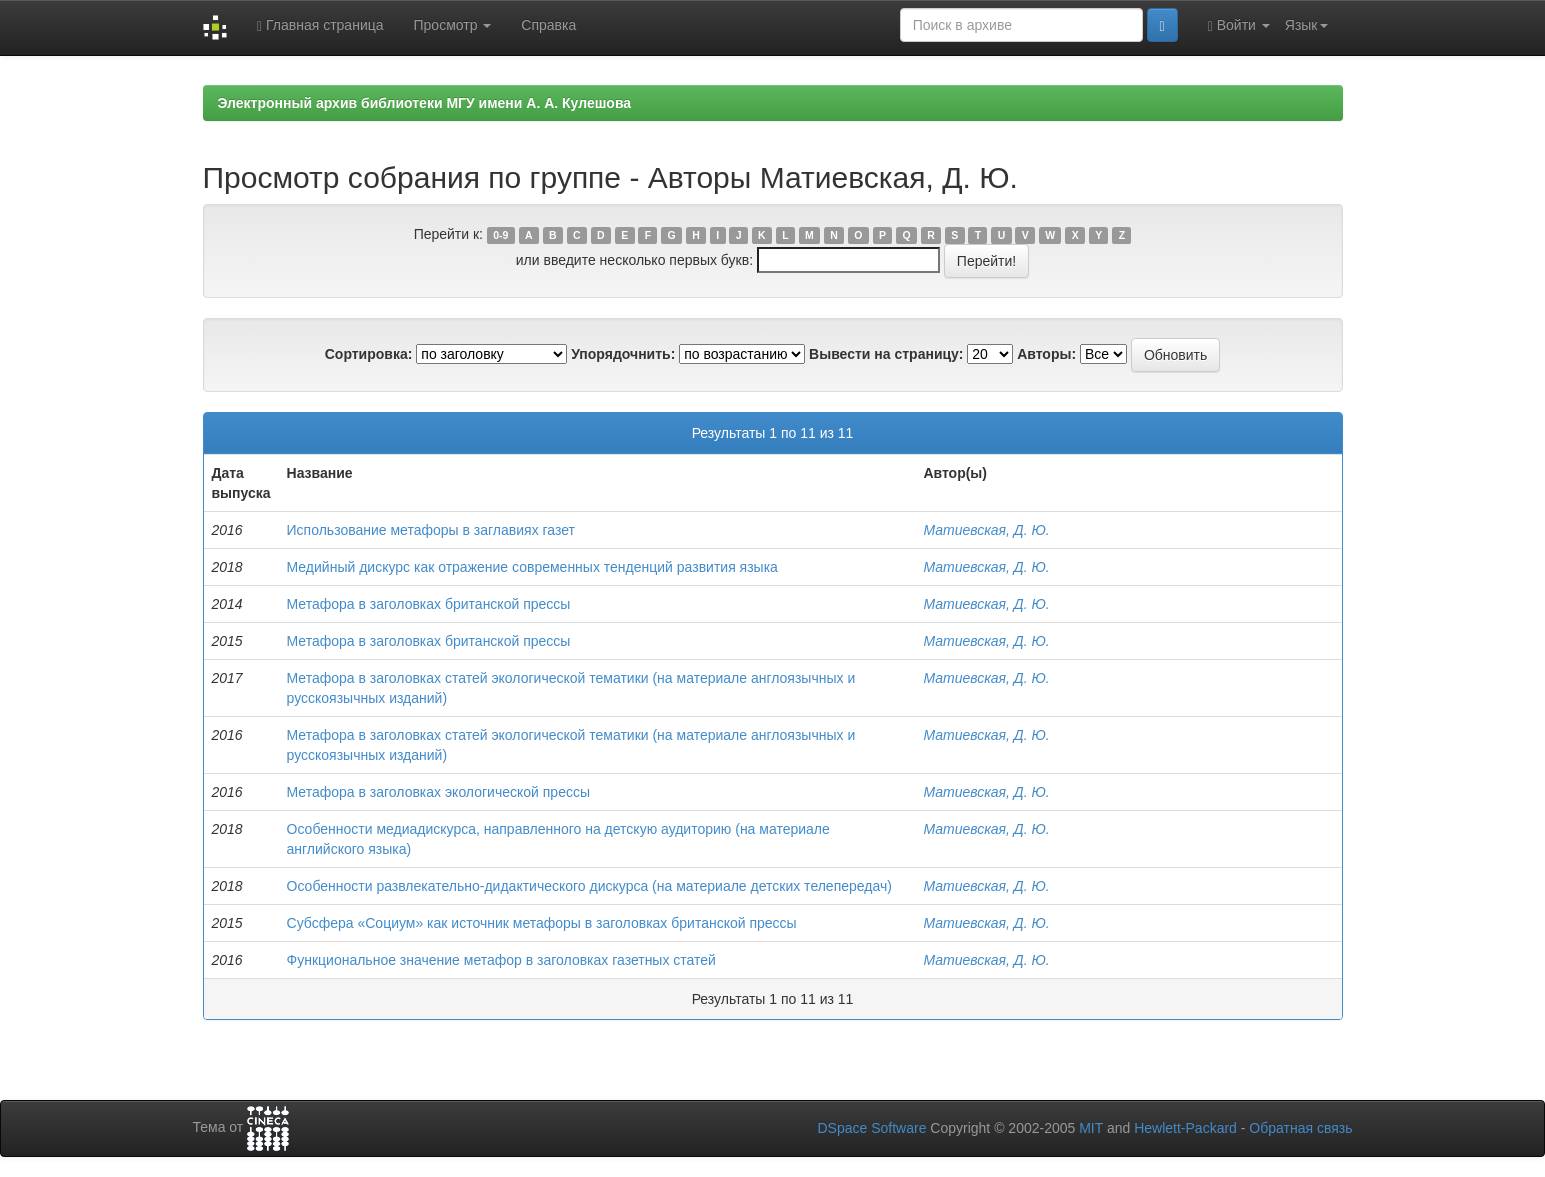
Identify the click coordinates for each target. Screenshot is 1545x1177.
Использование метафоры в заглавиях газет (431, 530)
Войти (1239, 25)
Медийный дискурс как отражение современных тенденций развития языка (532, 567)
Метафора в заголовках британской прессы (429, 604)
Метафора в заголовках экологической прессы (438, 792)
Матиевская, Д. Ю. (986, 530)
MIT (1091, 1128)
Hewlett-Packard (1185, 1128)
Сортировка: (369, 354)
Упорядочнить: (623, 354)
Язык (1306, 25)
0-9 (500, 235)
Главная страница (320, 25)
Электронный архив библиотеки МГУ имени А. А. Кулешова (425, 103)
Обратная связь (1300, 1128)
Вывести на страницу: (886, 354)
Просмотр (453, 25)
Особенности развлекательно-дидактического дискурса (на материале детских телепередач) (589, 886)
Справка (548, 25)
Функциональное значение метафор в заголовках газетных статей (501, 960)
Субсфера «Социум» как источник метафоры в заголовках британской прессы (542, 923)
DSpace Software (871, 1128)
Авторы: (1046, 354)
